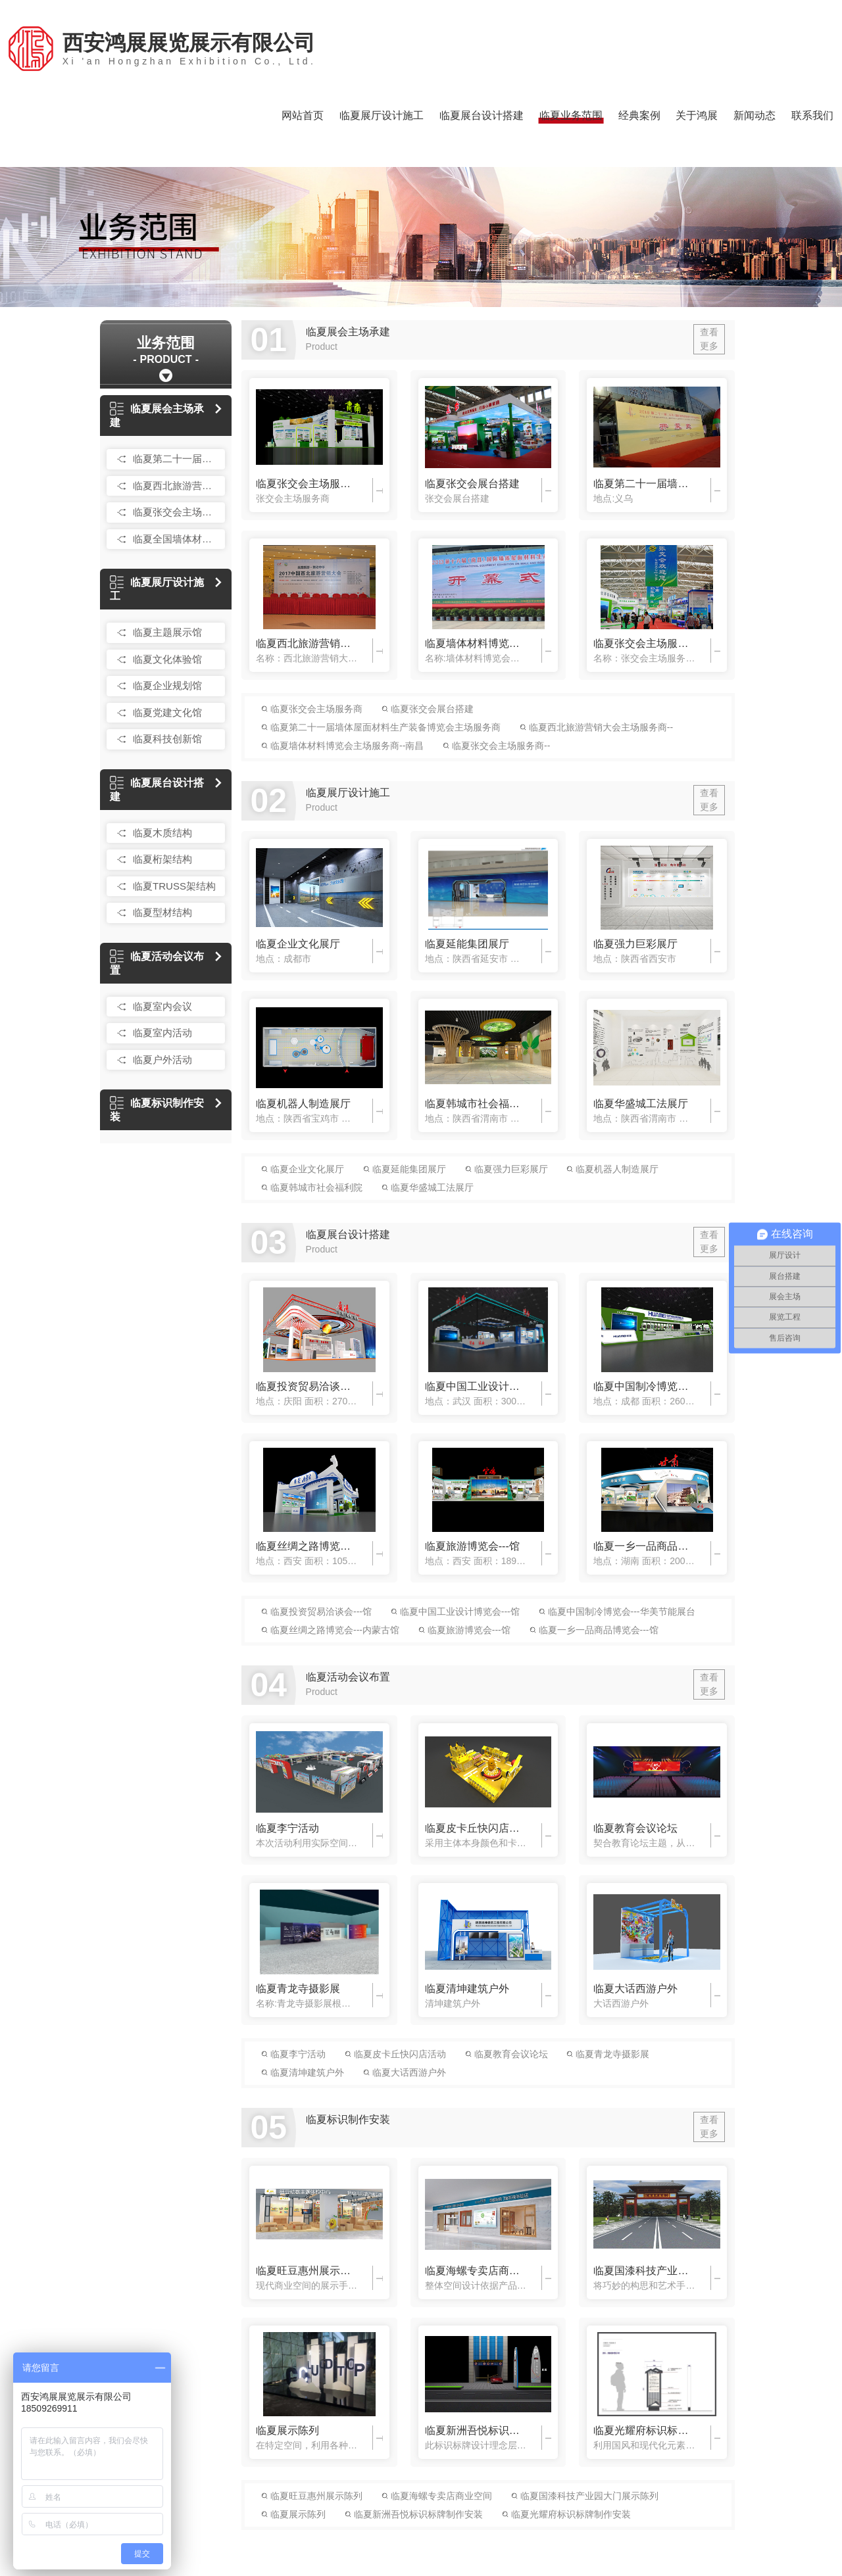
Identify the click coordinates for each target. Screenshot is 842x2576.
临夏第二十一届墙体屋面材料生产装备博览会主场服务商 (644, 483)
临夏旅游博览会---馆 (472, 1546)
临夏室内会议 (162, 1006)
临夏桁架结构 (162, 859)
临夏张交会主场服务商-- (644, 643)
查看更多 (709, 339)
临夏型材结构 (162, 912)
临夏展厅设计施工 (381, 115)
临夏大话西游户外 (635, 1988)
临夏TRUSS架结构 (174, 886)
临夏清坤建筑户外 (467, 1988)
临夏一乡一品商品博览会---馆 (644, 1546)
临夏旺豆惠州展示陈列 (306, 2270)
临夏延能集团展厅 (467, 943)
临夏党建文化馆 (167, 712)
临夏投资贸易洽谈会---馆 (306, 1386)
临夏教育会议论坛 (635, 1828)
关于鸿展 (697, 115)
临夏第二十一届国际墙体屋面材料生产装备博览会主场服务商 (175, 458)
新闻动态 (754, 115)
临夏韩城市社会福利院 (475, 1103)
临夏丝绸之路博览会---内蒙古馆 (306, 1546)
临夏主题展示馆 (167, 632)
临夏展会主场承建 (157, 415)
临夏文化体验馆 (167, 659)
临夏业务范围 (571, 115)
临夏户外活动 (162, 1059)
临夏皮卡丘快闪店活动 (475, 1828)
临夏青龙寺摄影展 (298, 1988)
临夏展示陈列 (287, 2430)
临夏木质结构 (162, 832)
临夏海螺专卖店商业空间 (475, 2270)
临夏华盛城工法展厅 (640, 1103)
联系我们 (812, 115)
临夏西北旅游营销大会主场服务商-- (306, 643)
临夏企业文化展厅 (298, 943)
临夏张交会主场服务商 (175, 511)
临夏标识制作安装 (157, 1109)
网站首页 (303, 115)
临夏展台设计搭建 (481, 115)
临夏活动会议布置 (157, 963)
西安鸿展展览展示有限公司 (189, 49)
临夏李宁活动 (287, 1828)
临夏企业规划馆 (167, 685)
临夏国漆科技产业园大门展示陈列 (644, 2270)
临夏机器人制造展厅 (303, 1103)
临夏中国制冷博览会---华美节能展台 (644, 1386)
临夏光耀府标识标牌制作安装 (644, 2430)
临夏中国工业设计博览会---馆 (475, 1386)
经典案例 (639, 115)
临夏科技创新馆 (167, 738)
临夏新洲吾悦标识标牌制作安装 (475, 2430)
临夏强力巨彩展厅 (635, 943)
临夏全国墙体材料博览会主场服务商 (175, 538)
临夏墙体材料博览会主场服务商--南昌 (475, 643)
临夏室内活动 (162, 1032)
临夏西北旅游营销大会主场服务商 (175, 485)
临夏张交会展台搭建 (472, 483)
